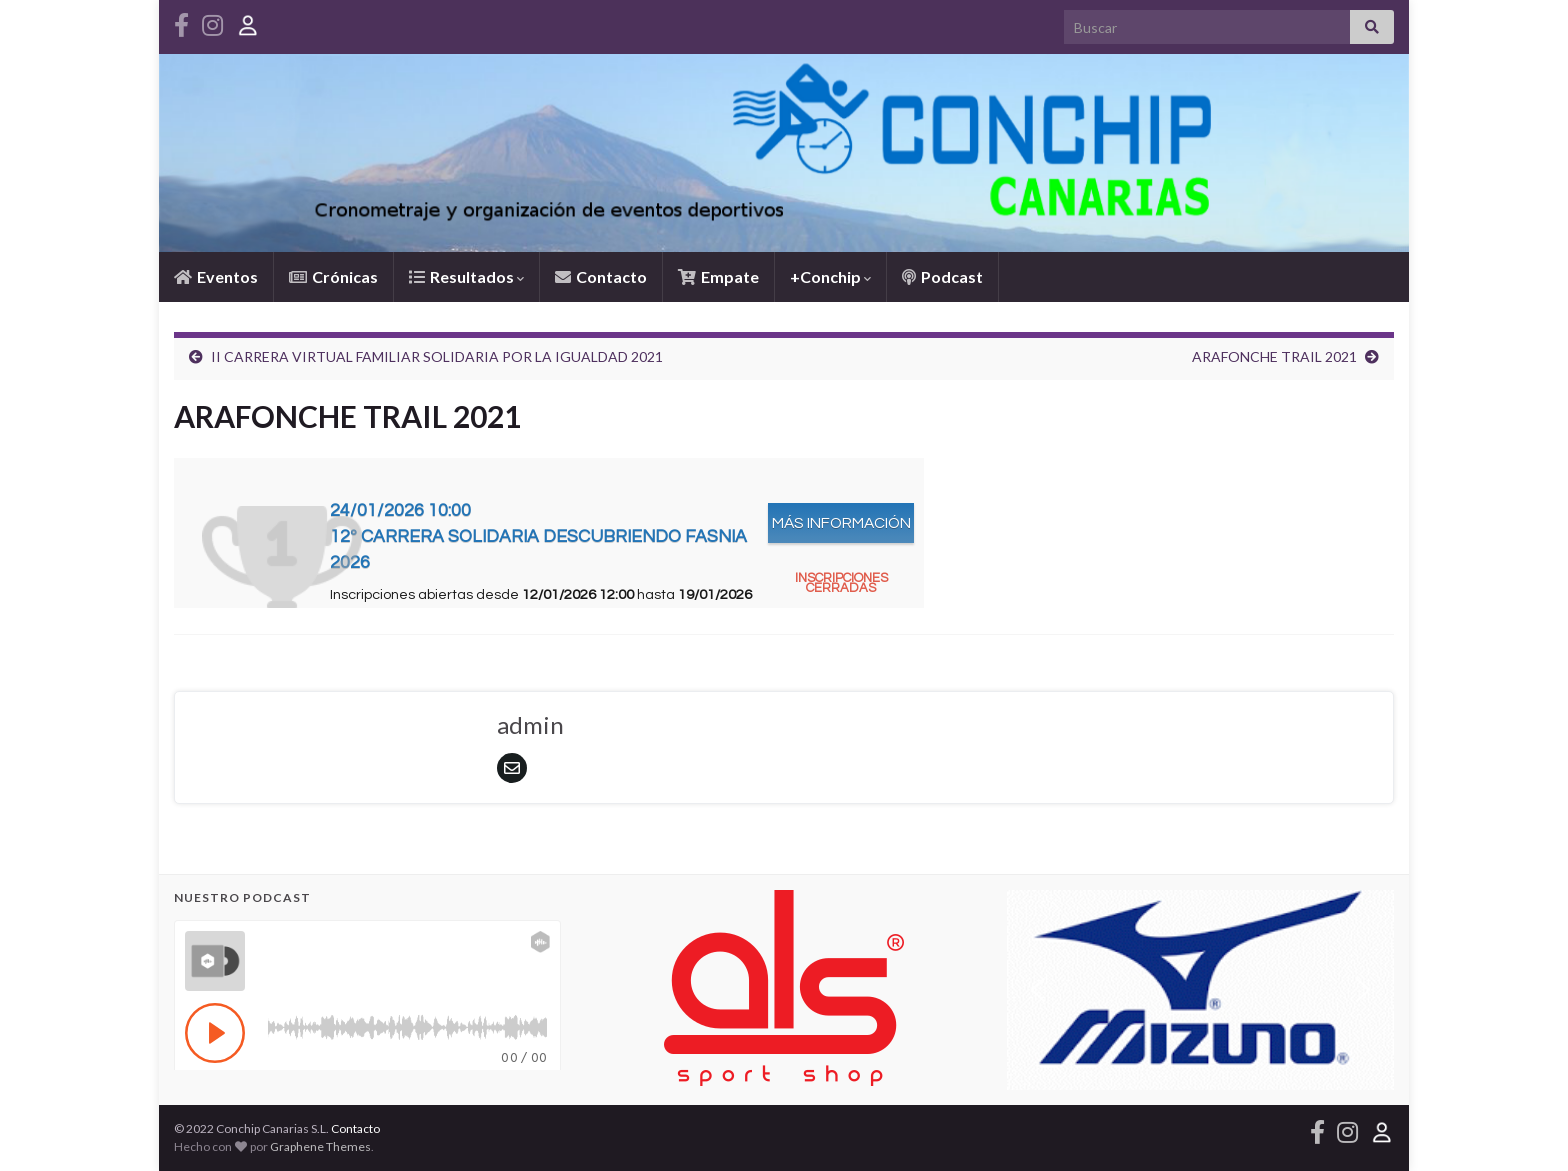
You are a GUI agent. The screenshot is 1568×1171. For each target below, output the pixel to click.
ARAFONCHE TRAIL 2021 (1274, 356)
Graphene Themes (320, 1146)
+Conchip (830, 276)
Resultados (466, 276)
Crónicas (333, 276)
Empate (718, 276)
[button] (1038, 990)
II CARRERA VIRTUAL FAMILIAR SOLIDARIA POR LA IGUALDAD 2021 (437, 356)
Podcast (942, 276)
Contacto (601, 276)
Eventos (216, 276)
